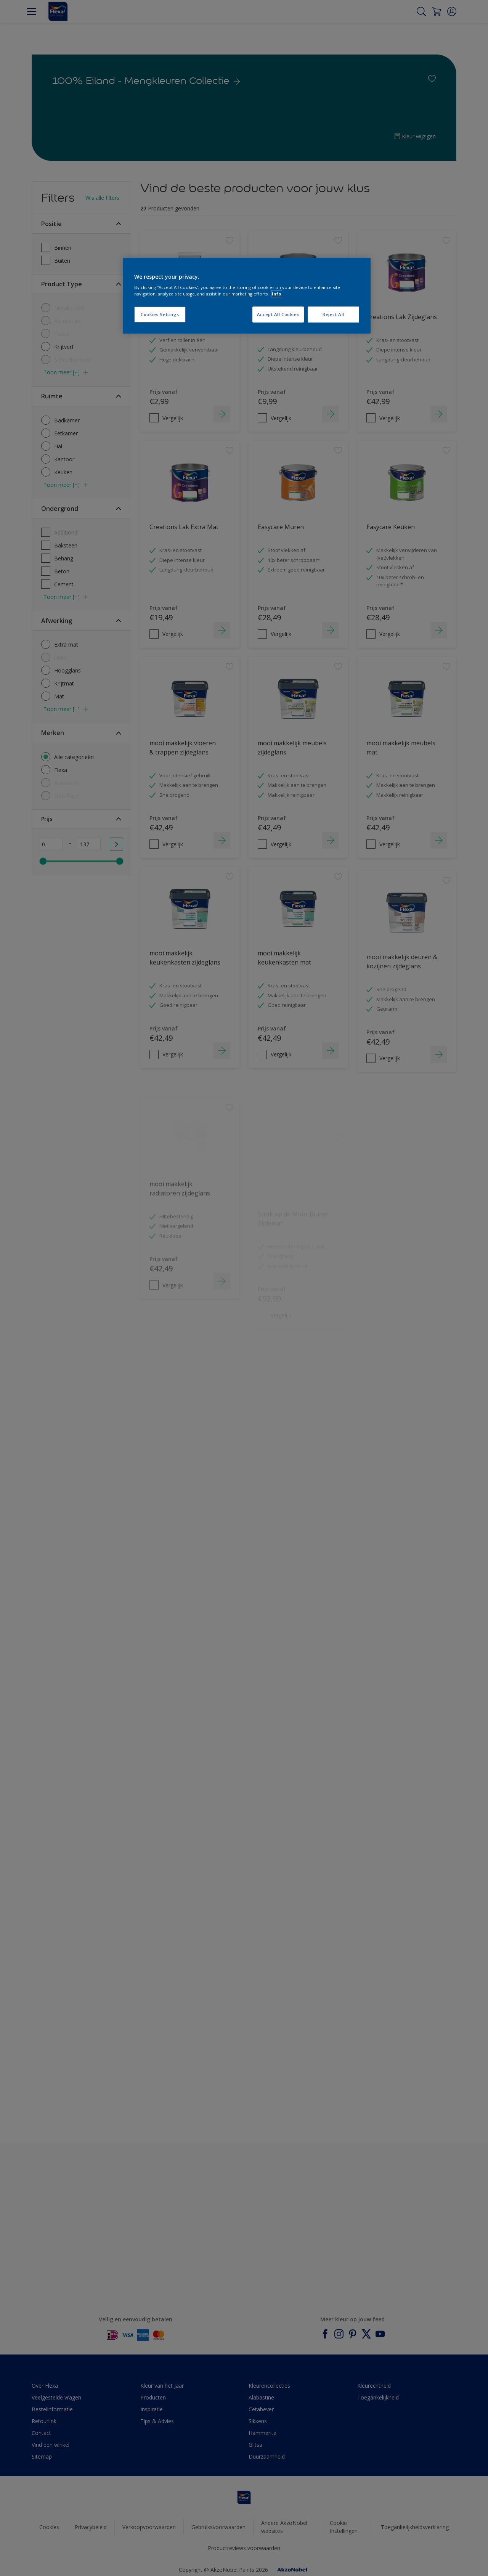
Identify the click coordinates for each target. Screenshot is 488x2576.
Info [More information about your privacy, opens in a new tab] (276, 294)
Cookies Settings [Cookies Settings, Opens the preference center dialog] (160, 314)
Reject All (333, 314)
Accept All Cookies (278, 314)
